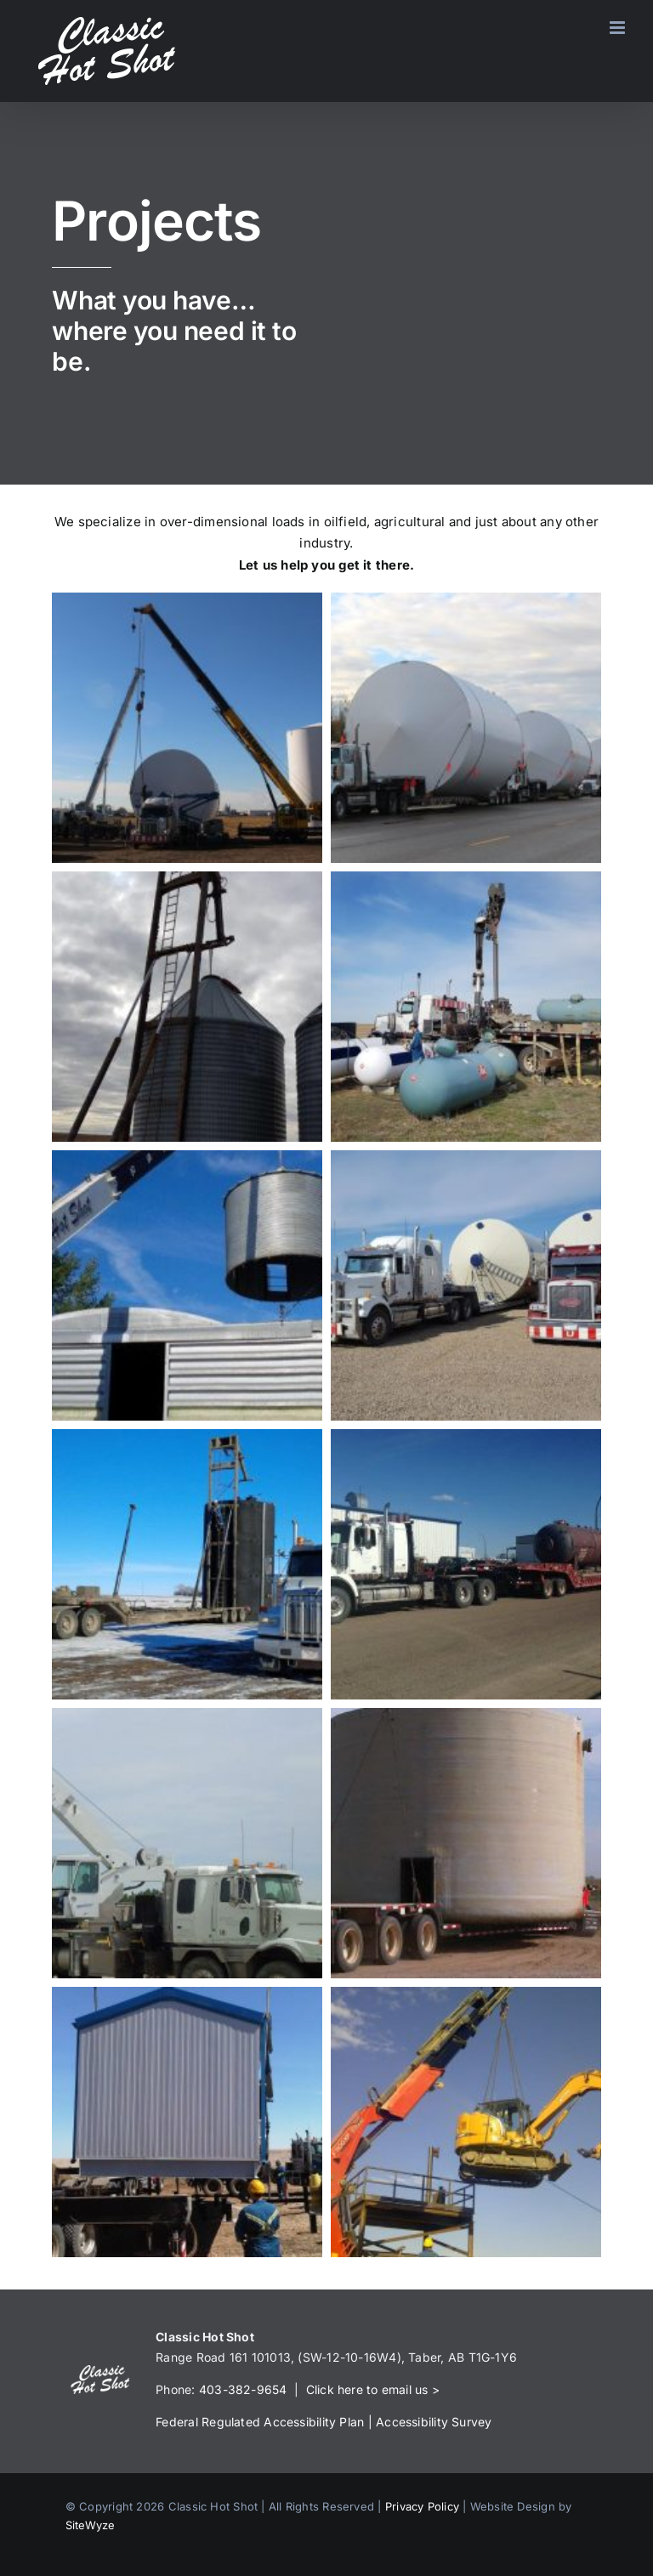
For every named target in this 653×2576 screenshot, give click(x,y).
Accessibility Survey (434, 2421)
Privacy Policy (422, 2506)
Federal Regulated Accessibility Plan (260, 2421)
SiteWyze (90, 2525)
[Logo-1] (100, 2371)
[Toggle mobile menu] (618, 28)
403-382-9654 (243, 2389)
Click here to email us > (373, 2389)
